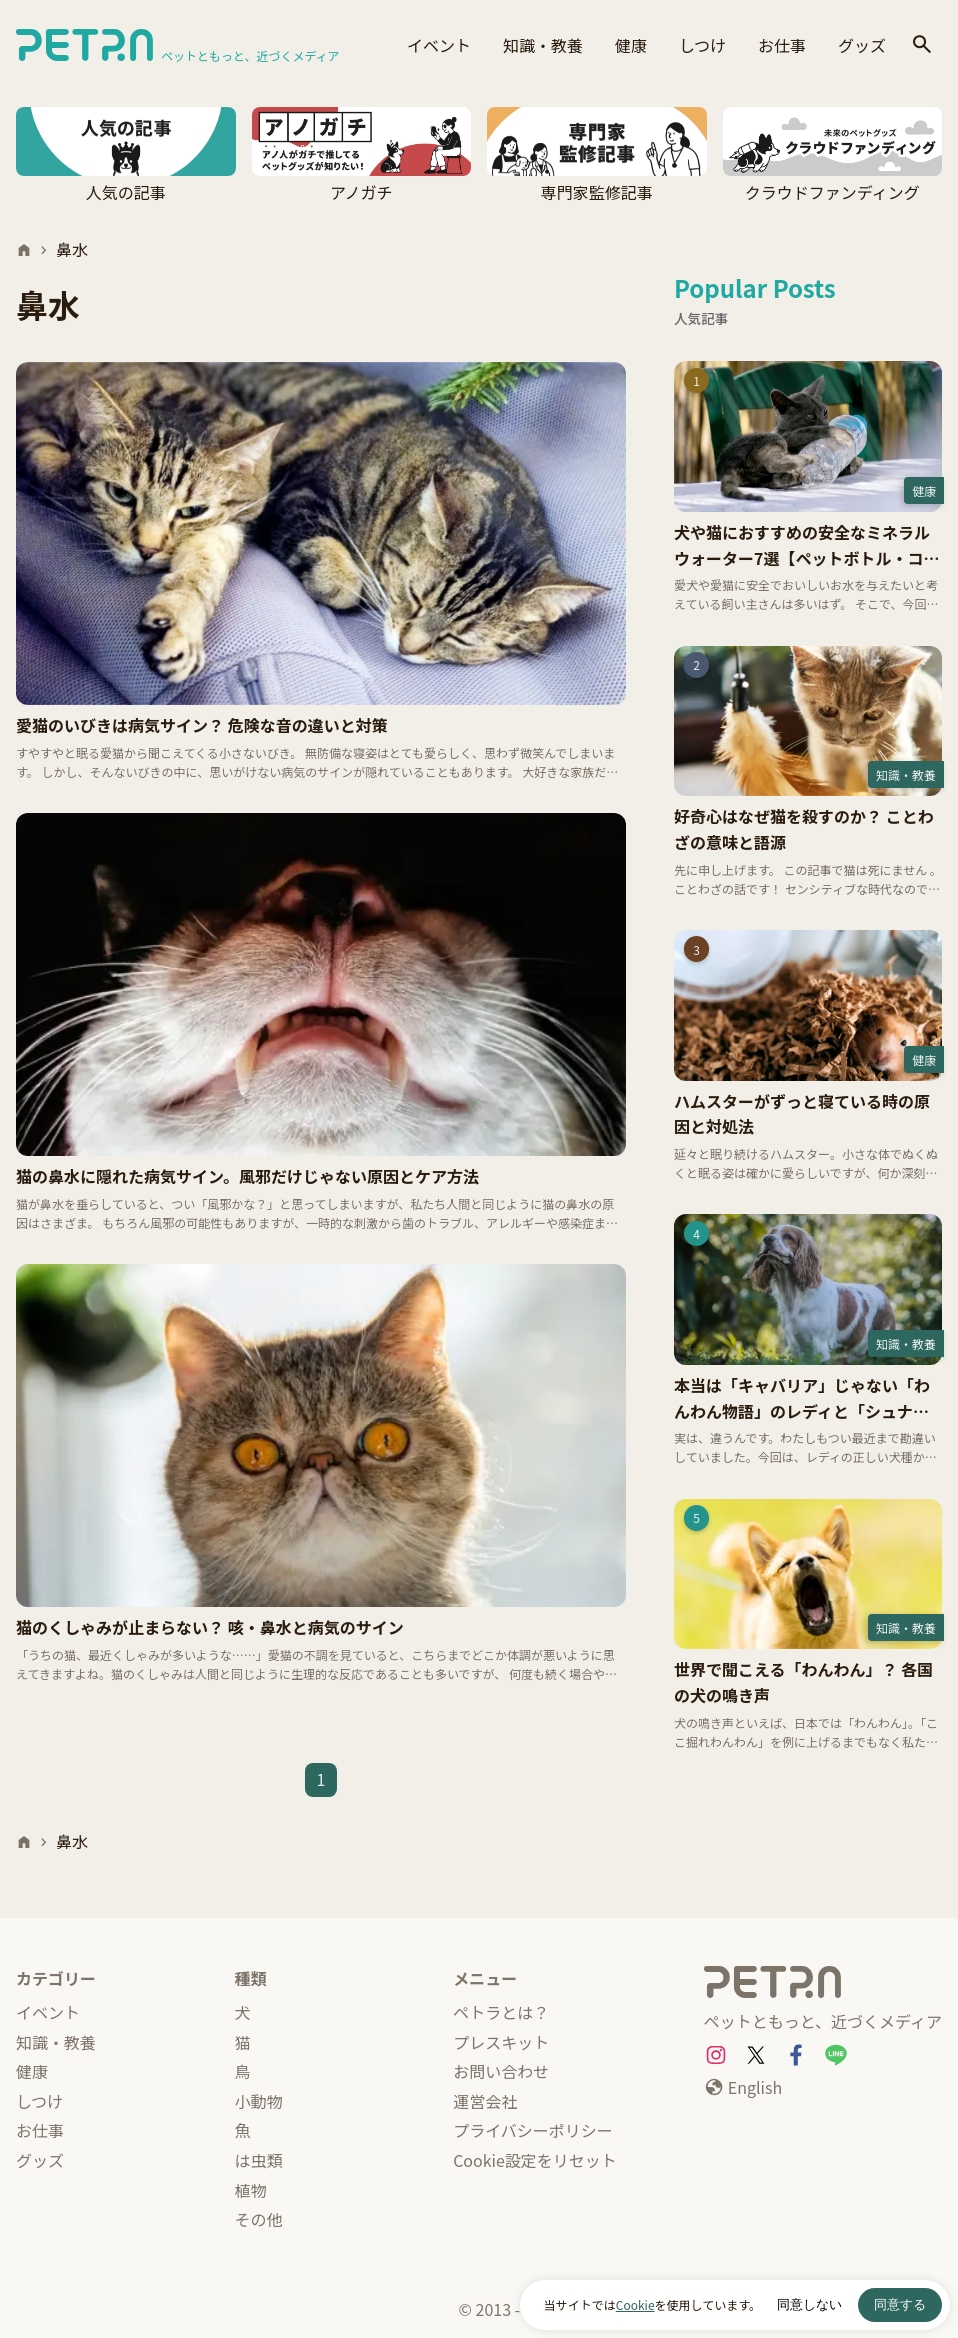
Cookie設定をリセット (535, 2160)
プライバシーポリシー (533, 2130)
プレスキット (501, 2042)
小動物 (259, 2101)
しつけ (702, 45)
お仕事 (782, 45)
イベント (439, 45)
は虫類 (259, 2160)
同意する (900, 2304)
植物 (251, 2190)
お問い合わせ (501, 2071)
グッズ (862, 45)
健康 (631, 45)
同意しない (809, 2304)
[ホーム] (24, 250)
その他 (259, 2219)
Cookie (635, 2304)
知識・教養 (543, 45)
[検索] (922, 45)
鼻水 (72, 249)
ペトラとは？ (501, 2012)
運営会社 (485, 2101)
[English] (743, 2088)
